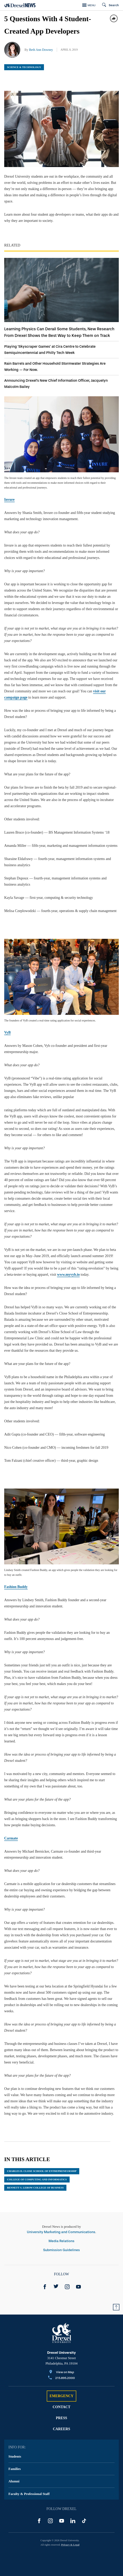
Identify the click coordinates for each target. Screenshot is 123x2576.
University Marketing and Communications (61, 2232)
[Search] (109, 5)
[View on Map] (61, 2372)
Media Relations (61, 2241)
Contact (61, 2407)
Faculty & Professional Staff (29, 2494)
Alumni (13, 2481)
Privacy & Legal (70, 2544)
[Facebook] (44, 2286)
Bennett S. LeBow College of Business (35, 2187)
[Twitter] (56, 2286)
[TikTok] (84, 2520)
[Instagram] (67, 2286)
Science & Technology (24, 67)
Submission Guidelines (61, 2250)
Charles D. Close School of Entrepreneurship (41, 2171)
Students (14, 2456)
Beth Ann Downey (41, 49)
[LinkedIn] (72, 2520)
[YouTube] (78, 2286)
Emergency (61, 2396)
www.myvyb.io (68, 1274)
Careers (61, 2429)
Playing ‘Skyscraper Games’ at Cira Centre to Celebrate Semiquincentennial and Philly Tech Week (50, 349)
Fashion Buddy (16, 1587)
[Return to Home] (20, 5)
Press (61, 2418)
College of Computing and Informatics (37, 2179)
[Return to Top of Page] (116, 2307)
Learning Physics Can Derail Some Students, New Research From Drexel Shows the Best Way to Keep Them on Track (59, 332)
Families (14, 2469)
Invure (9, 500)
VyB (7, 1032)
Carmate (11, 1838)
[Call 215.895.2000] (61, 2378)
